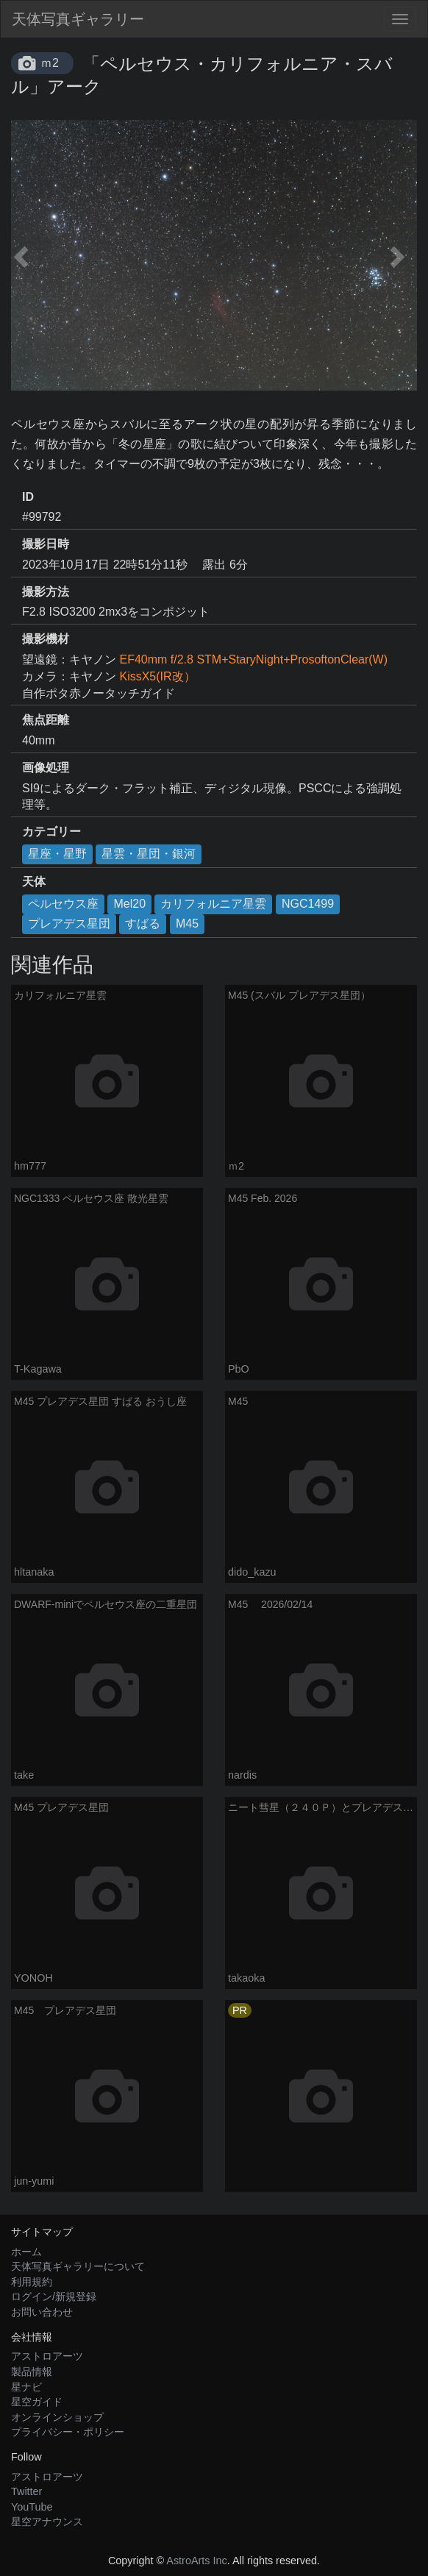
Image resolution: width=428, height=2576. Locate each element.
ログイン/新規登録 (53, 2296)
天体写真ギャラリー (78, 19)
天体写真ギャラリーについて (78, 2266)
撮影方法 (45, 592)
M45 (187, 923)
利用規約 (31, 2282)
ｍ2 (49, 63)
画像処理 (45, 767)
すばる (142, 923)
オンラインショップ (57, 2417)
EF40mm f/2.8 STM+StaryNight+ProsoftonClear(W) (253, 659)
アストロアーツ (47, 2356)
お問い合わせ (42, 2312)
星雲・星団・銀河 (148, 853)
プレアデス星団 (69, 923)
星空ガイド (37, 2402)
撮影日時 (45, 544)
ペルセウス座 (63, 903)
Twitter (26, 2491)
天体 (34, 881)
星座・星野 (57, 853)
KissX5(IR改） (157, 676)
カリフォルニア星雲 (213, 903)
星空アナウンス (47, 2521)
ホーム (26, 2251)
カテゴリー (51, 831)
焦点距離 (45, 720)
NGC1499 (308, 903)
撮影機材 (45, 639)
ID (28, 497)
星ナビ (26, 2387)
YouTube (32, 2507)
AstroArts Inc (196, 2560)
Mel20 (129, 903)
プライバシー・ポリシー (67, 2432)
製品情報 (31, 2371)
